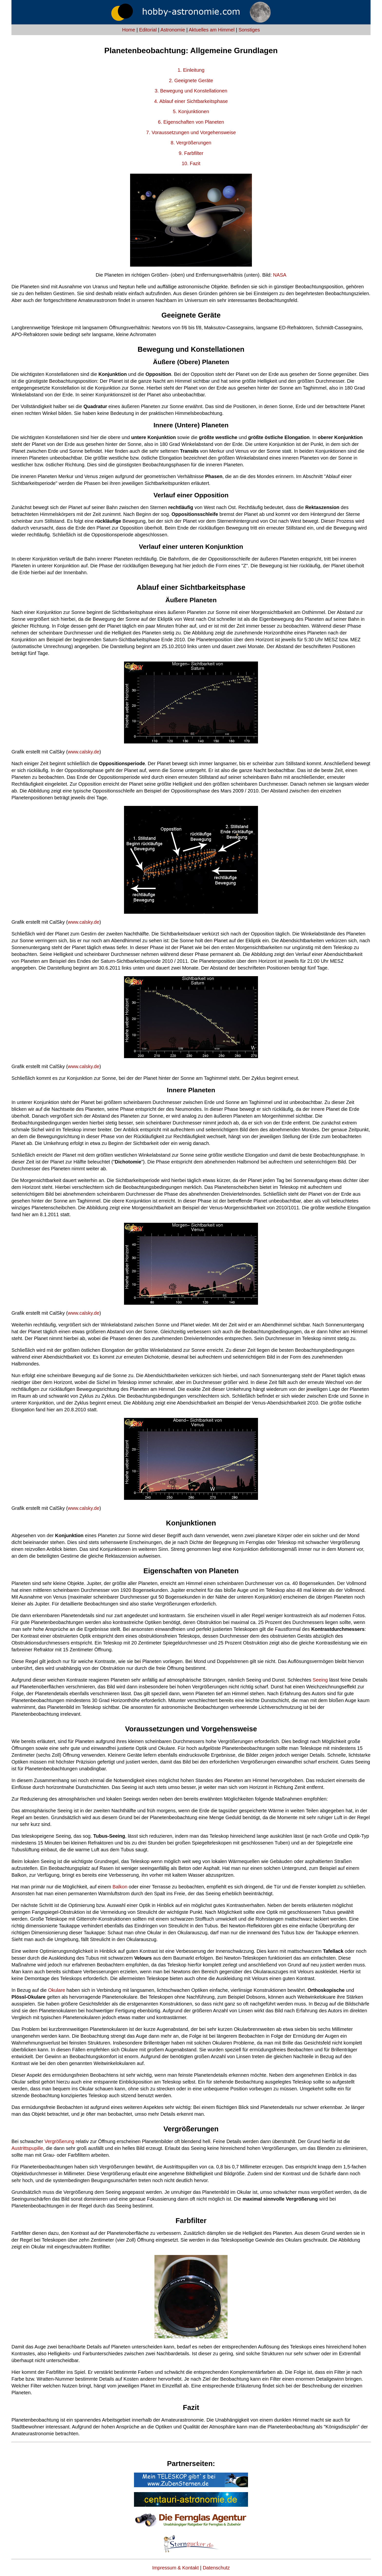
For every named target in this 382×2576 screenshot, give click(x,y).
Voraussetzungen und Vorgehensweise (191, 1729)
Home (128, 29)
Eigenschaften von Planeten (191, 1571)
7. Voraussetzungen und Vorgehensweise (191, 132)
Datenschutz (216, 2567)
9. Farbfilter (191, 153)
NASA (279, 275)
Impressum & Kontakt (175, 2567)
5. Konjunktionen (191, 111)
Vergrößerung (59, 2141)
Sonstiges (249, 29)
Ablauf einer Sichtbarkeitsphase (191, 587)
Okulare (56, 1990)
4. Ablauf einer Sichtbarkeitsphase (191, 101)
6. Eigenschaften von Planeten (191, 122)
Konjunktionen (191, 1523)
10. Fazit (191, 163)
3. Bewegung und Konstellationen (191, 90)
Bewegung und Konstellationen (191, 349)
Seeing (320, 1680)
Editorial (148, 29)
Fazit (191, 2407)
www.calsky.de (83, 751)
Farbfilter (190, 2220)
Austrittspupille (27, 2148)
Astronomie (172, 29)
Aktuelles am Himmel (212, 29)
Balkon (120, 1886)
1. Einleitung (191, 70)
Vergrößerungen (191, 2129)
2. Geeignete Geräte (191, 80)
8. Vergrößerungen (191, 142)
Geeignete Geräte (191, 315)
